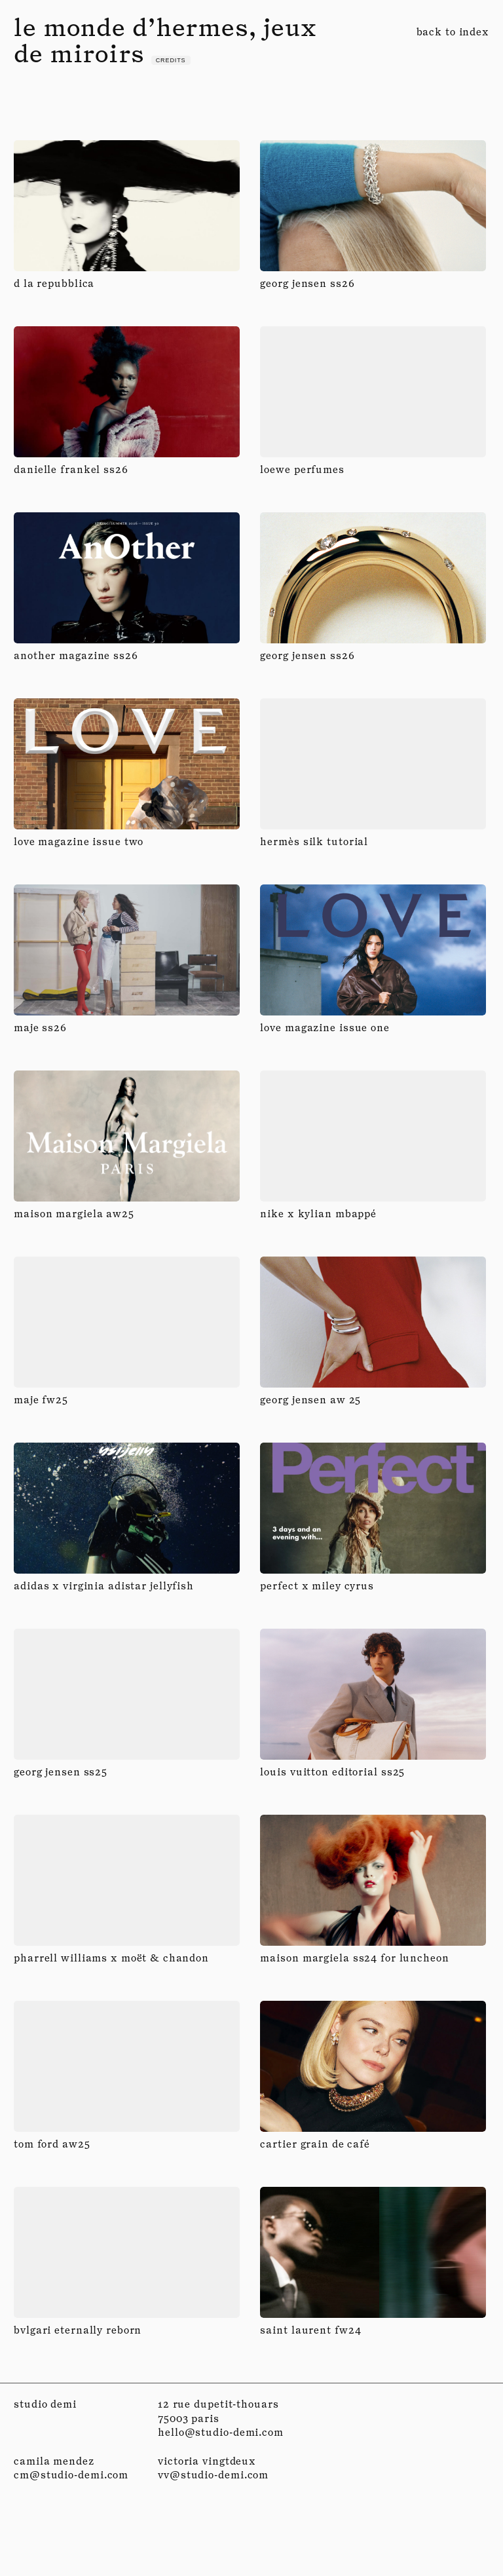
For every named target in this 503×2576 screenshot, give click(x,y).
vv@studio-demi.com (213, 2474)
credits (171, 60)
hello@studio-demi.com (221, 2432)
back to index (453, 31)
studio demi (45, 2404)
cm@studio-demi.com (71, 2474)
